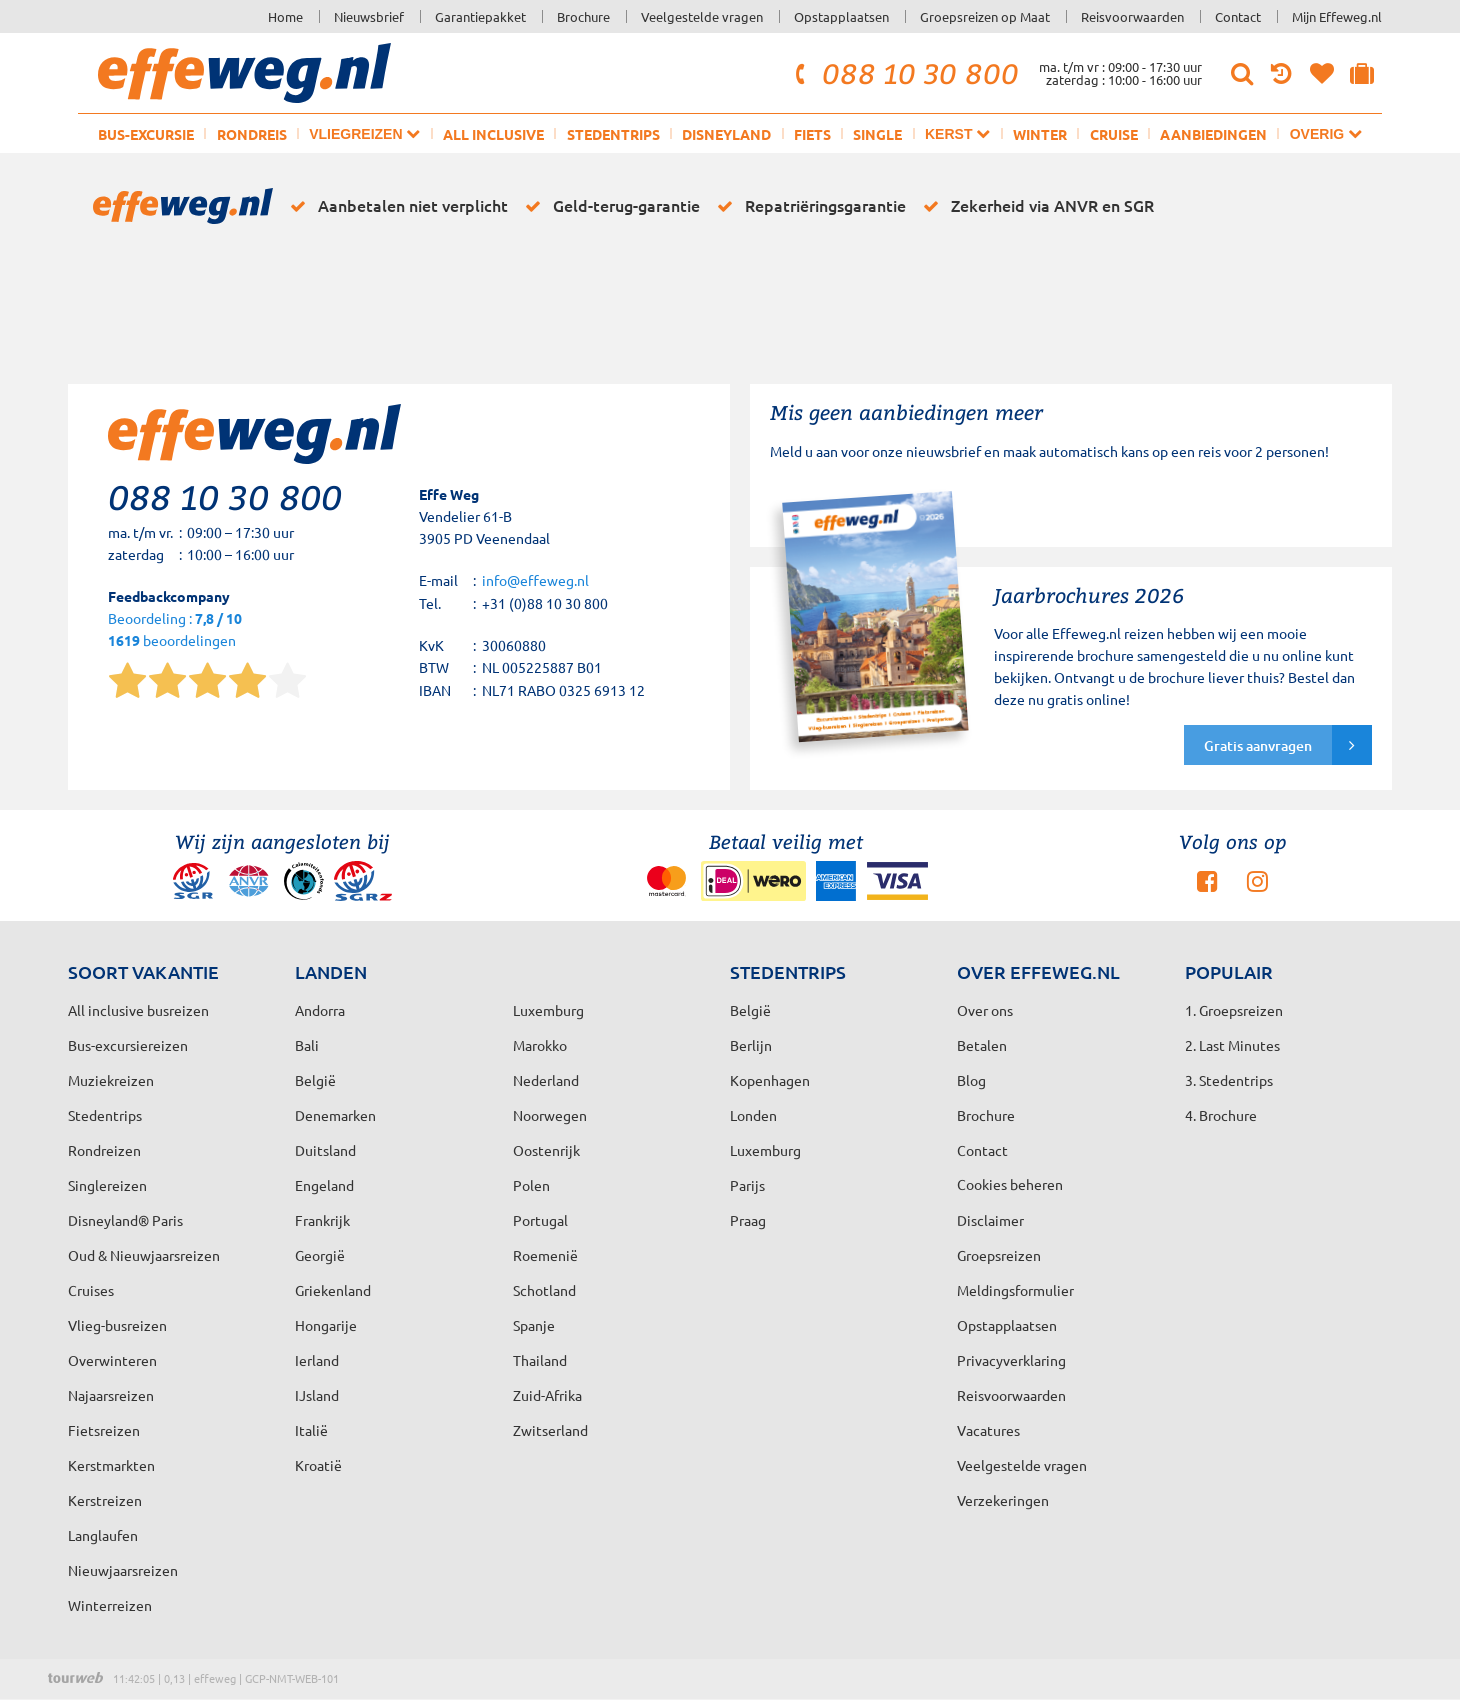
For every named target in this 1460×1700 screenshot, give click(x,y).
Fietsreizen (104, 1430)
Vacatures (988, 1430)
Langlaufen (103, 1535)
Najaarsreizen (111, 1395)
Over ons (985, 1010)
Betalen (982, 1045)
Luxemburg (765, 1150)
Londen (753, 1115)
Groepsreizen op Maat (985, 16)
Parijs (747, 1185)
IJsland (317, 1395)
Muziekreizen (111, 1080)
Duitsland (325, 1150)
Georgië (320, 1255)
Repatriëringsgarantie (808, 206)
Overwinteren (112, 1360)
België (315, 1080)
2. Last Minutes (1232, 1045)
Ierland (317, 1360)
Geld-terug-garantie (609, 206)
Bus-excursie (146, 134)
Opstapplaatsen (841, 16)
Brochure (583, 16)
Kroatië (318, 1465)
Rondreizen (104, 1150)
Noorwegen (550, 1115)
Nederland (546, 1080)
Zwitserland (550, 1430)
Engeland (324, 1185)
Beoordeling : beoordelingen (175, 630)
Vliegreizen (364, 133)
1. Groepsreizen (1234, 1010)
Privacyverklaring (1011, 1360)
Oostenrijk (546, 1150)
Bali (307, 1045)
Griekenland (333, 1290)
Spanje (534, 1325)
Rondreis (252, 134)
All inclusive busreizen (138, 1010)
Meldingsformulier (1015, 1290)
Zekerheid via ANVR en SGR (1035, 206)
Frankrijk (322, 1220)
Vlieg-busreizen (117, 1325)
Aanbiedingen (1213, 134)
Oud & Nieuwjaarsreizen (144, 1255)
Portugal (540, 1220)
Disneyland (726, 134)
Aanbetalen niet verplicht (395, 206)
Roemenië (545, 1255)
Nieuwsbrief (369, 16)
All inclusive (493, 134)
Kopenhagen (770, 1080)
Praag (748, 1220)
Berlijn (751, 1045)
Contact (1238, 16)
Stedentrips (613, 134)
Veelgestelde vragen (702, 16)
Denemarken (335, 1115)
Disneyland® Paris (125, 1220)
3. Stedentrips (1229, 1080)
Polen (531, 1185)
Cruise (1114, 134)
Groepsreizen (999, 1255)
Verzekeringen (1003, 1500)
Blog (971, 1080)
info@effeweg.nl (535, 580)
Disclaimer (990, 1220)
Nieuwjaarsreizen (123, 1570)
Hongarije (326, 1325)
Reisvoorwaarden (1132, 16)
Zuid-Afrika (547, 1395)
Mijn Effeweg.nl (1337, 16)
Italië (311, 1430)
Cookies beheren (1010, 1184)
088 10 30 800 (904, 73)
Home (285, 16)
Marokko (540, 1045)
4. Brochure (1221, 1115)
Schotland (544, 1290)
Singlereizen (107, 1185)
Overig (1326, 133)
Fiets (812, 134)
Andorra (320, 1010)
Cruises (91, 1290)
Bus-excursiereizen (128, 1045)
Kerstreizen (105, 1500)
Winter (1040, 134)
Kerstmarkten (111, 1465)
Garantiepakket (480, 16)
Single (877, 134)
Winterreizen (110, 1605)
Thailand (540, 1360)
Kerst (957, 133)
